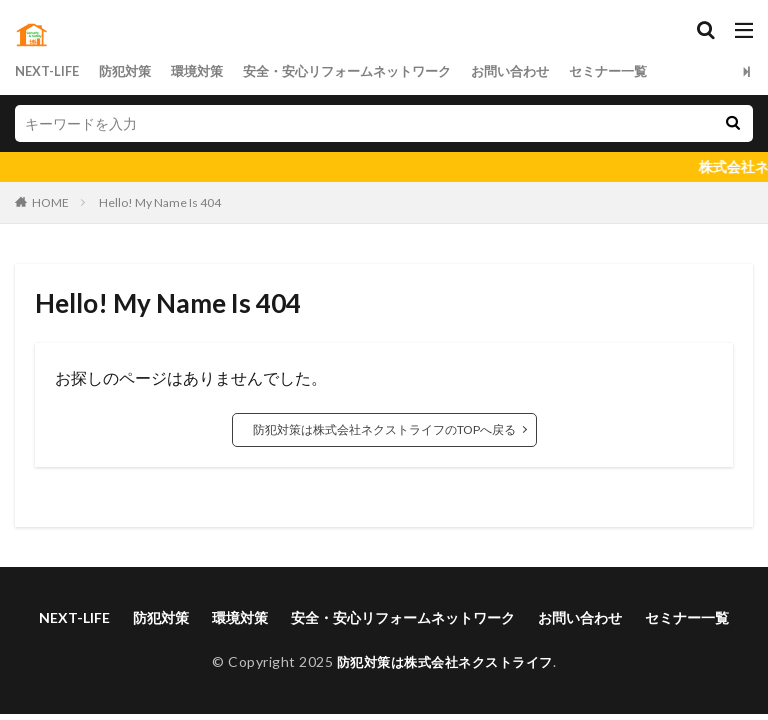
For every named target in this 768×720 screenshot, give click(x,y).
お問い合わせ (544, 71)
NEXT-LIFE (50, 71)
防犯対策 (134, 71)
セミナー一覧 (648, 71)
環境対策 (210, 71)
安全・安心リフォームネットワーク (370, 71)
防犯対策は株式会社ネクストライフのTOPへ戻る (384, 429)
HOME (50, 202)
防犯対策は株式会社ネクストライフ (445, 661)
